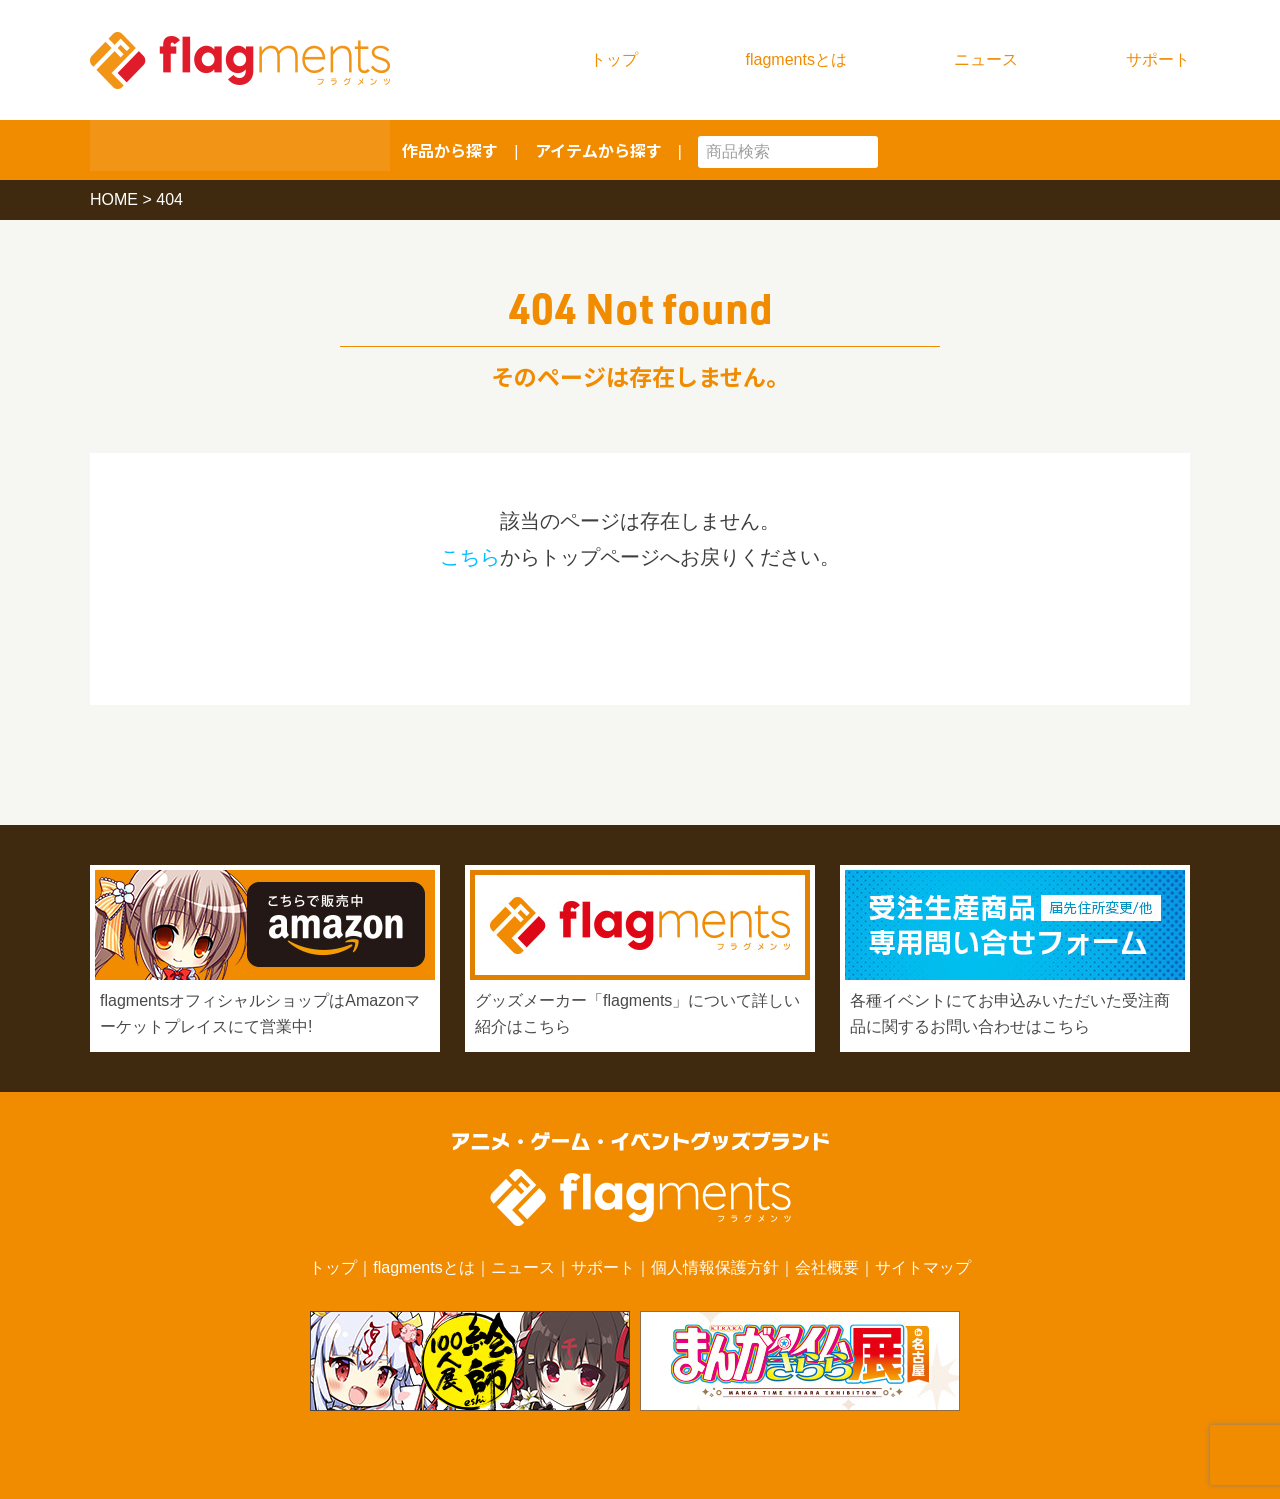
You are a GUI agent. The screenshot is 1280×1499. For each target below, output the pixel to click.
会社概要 (827, 1267)
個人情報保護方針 (715, 1267)
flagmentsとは (796, 59)
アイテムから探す (598, 150)
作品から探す (450, 150)
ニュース (986, 59)
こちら (470, 557)
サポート (1158, 59)
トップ (614, 59)
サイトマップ (923, 1267)
